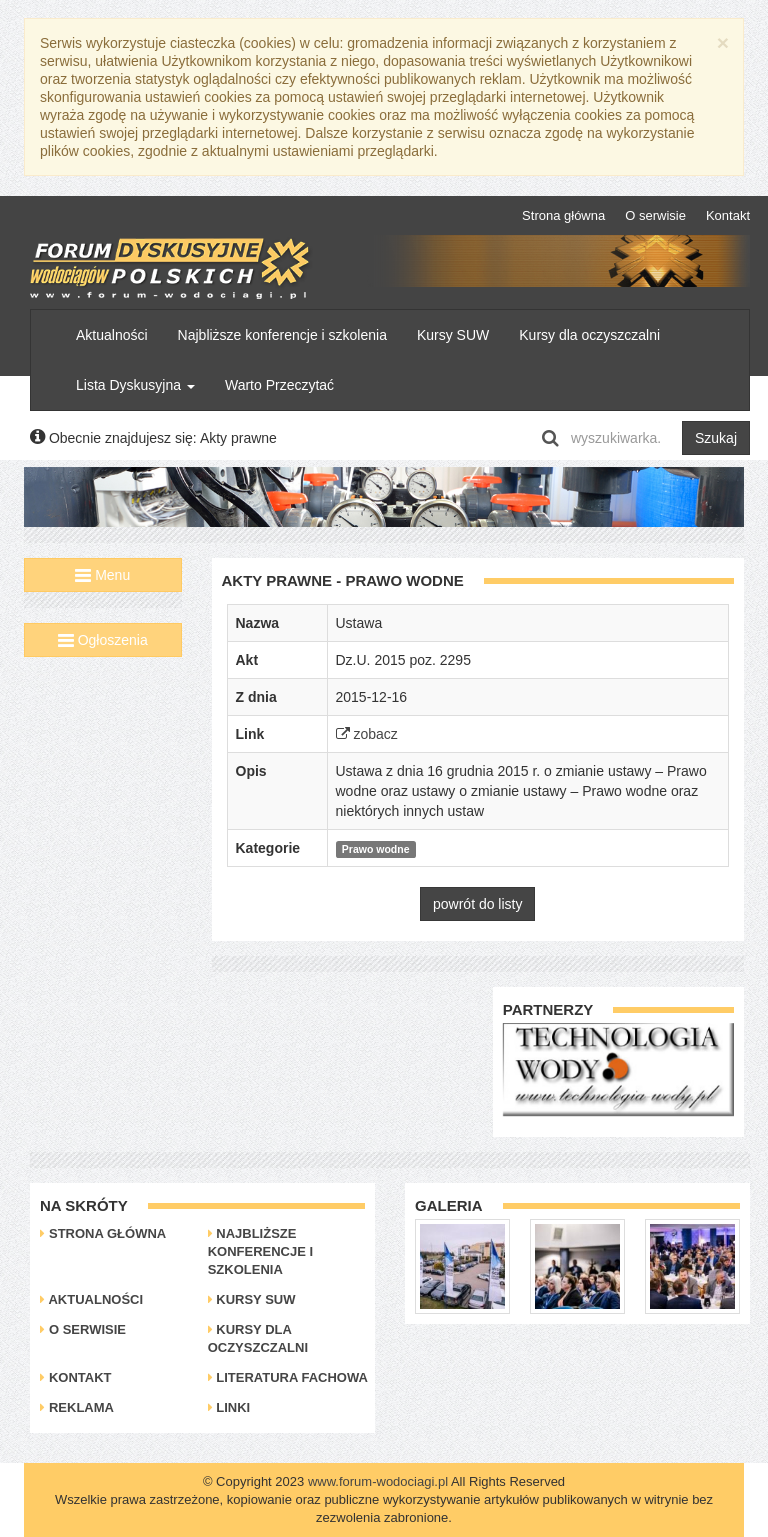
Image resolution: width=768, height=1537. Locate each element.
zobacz (367, 734)
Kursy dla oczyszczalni (589, 335)
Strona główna (563, 215)
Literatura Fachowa (288, 1377)
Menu (102, 575)
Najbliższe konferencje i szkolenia (282, 335)
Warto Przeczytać (279, 385)
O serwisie (655, 215)
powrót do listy (477, 904)
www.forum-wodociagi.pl (378, 1481)
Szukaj (716, 438)
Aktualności (112, 335)
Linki (229, 1407)
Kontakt (728, 215)
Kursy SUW (453, 335)
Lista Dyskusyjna (135, 385)
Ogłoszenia (103, 640)
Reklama (77, 1407)
